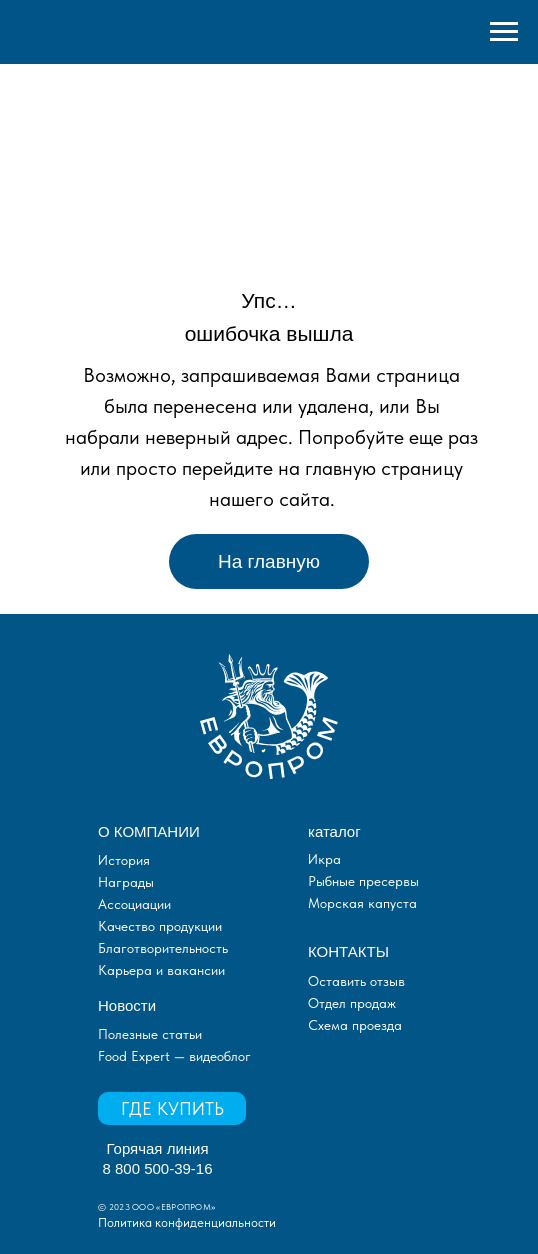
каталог (334, 831)
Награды (126, 882)
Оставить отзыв (356, 981)
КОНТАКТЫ (348, 951)
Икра (324, 859)
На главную (269, 561)
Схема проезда (355, 1025)
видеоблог (218, 1056)
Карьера (125, 970)
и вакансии (188, 970)
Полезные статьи (150, 1034)
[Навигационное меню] (504, 32)
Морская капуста (362, 903)
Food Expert (136, 1056)
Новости (127, 1005)
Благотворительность (163, 948)
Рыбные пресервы (363, 881)
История (124, 860)
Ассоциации (134, 904)
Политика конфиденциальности (187, 1222)
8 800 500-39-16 (157, 1168)
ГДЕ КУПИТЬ (172, 1108)
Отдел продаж (352, 1003)
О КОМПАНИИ (149, 831)
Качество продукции (160, 926)
